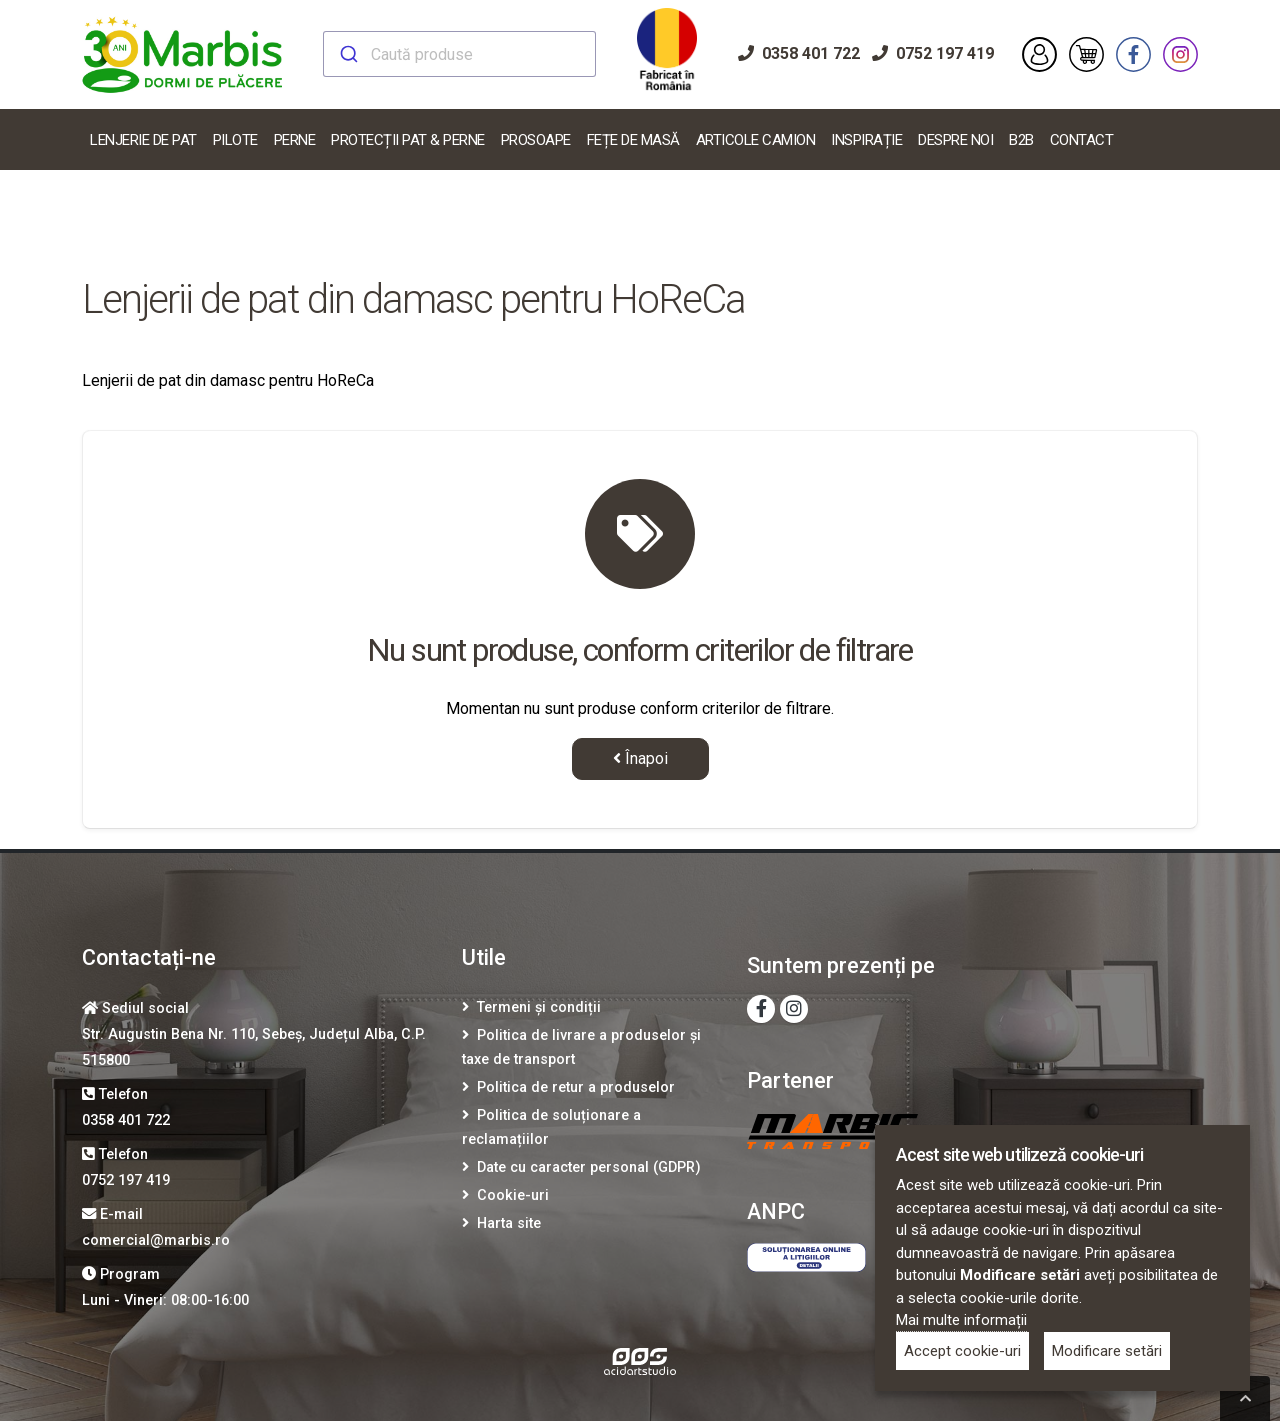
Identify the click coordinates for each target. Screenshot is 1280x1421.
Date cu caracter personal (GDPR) (589, 1167)
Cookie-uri (513, 1195)
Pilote (235, 140)
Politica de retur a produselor (576, 1087)
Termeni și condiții (539, 1007)
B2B (1021, 140)
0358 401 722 (799, 53)
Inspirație (866, 140)
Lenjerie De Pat (143, 140)
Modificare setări (1107, 1351)
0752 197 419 (933, 53)
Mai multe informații (961, 1320)
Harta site (509, 1223)
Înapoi (640, 758)
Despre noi (955, 140)
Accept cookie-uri (962, 1351)
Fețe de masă (633, 140)
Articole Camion (756, 140)
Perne (295, 140)
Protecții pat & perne (408, 140)
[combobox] (459, 54)
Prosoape (536, 140)
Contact (1082, 140)
